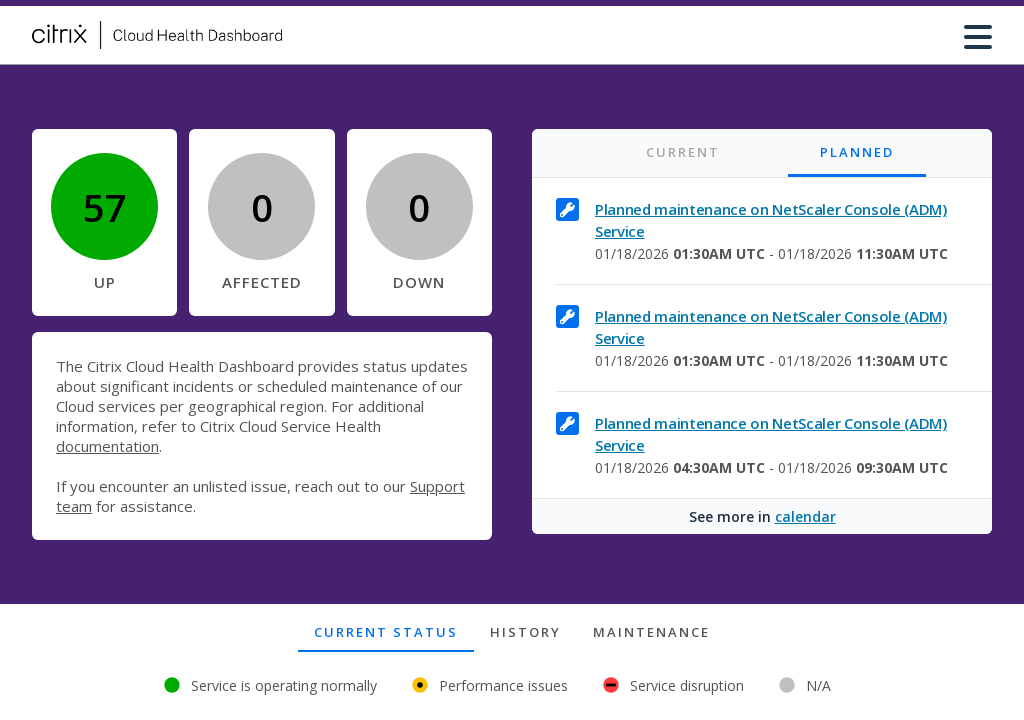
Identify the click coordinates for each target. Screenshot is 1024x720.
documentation (107, 446)
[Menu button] (978, 35)
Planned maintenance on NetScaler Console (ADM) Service (771, 220)
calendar (805, 516)
